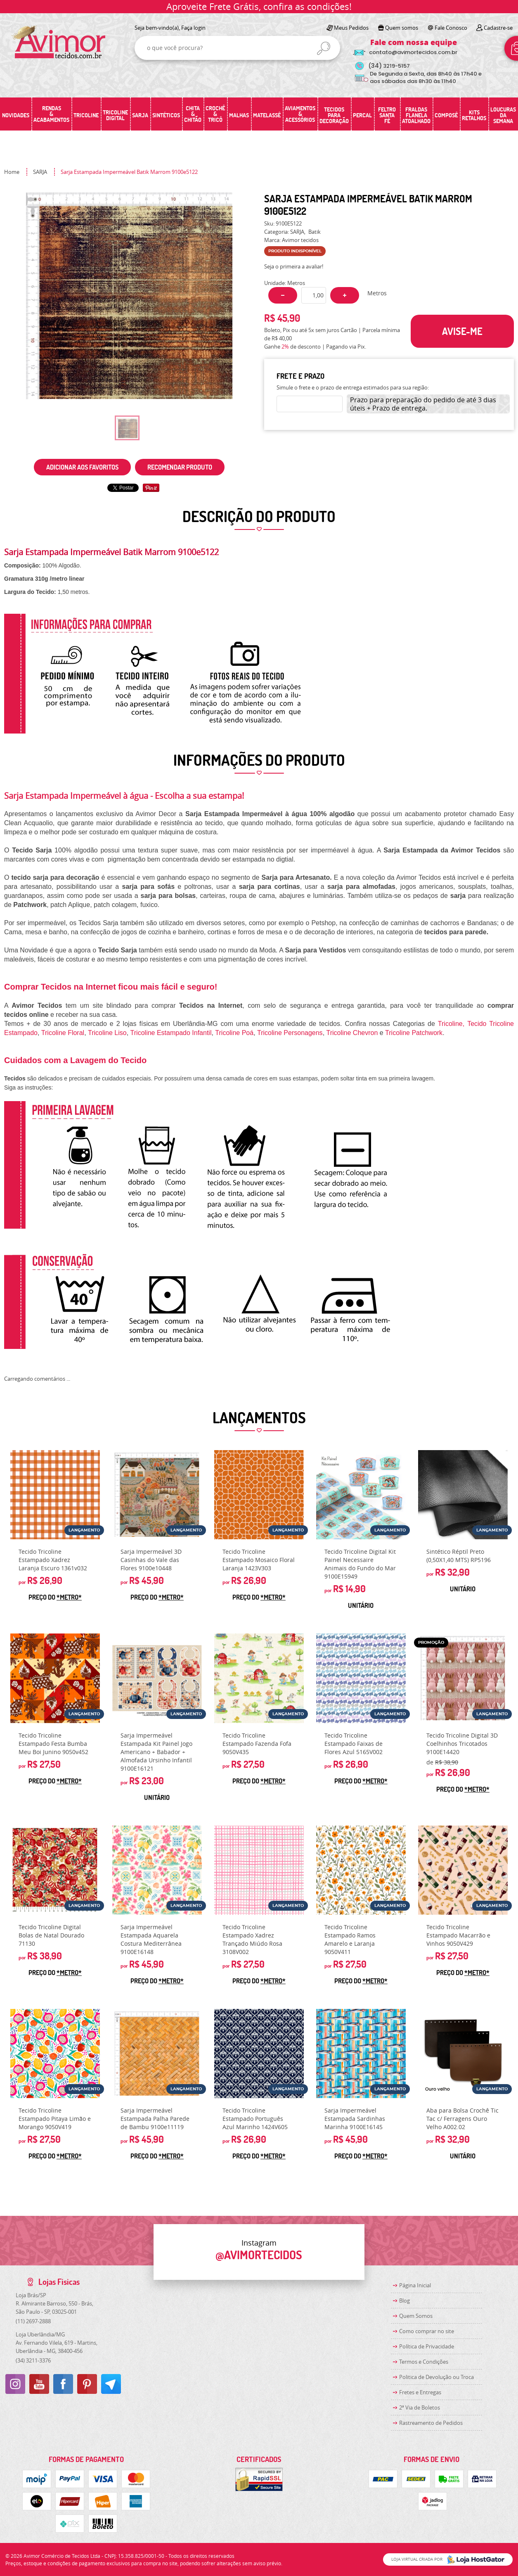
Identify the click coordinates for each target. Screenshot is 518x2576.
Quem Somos (416, 2316)
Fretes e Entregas (420, 2392)
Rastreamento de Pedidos (431, 2422)
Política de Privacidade (426, 2346)
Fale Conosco (451, 27)
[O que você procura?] (323, 48)
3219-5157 (389, 66)
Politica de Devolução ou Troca (436, 2377)
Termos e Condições (423, 2361)
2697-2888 (33, 2321)
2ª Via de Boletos (419, 2407)
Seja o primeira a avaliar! (293, 266)
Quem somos (401, 27)
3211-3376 (33, 2360)
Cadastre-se (498, 27)
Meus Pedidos (351, 27)
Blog (404, 2300)
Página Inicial (415, 2285)
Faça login (193, 27)
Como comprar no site (426, 2331)
